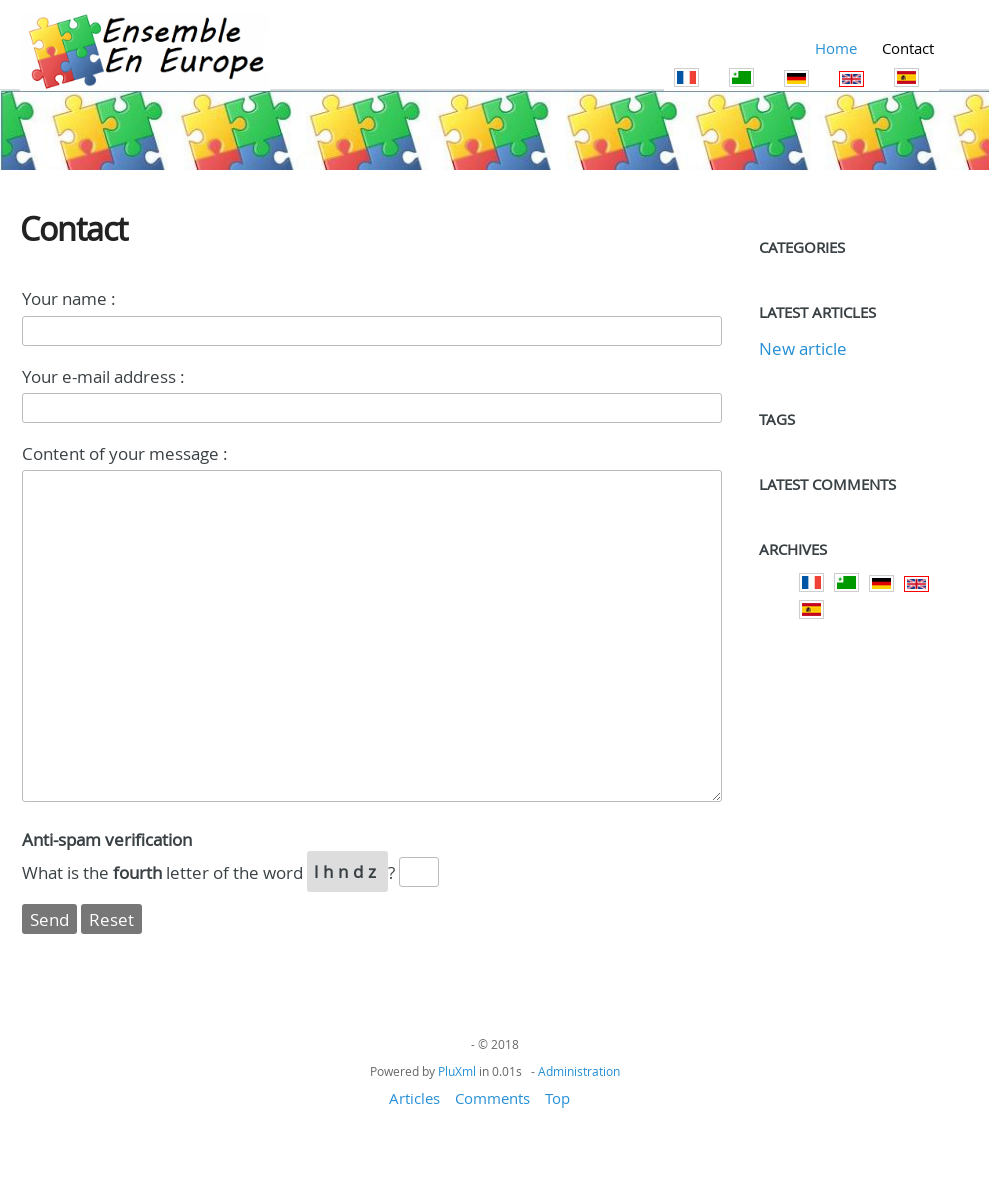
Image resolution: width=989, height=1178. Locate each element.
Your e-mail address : (103, 376)
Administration (579, 1071)
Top (557, 1098)
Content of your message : (125, 453)
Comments (492, 1098)
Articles (414, 1098)
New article (803, 348)
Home (836, 48)
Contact (908, 48)
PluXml (457, 1071)
